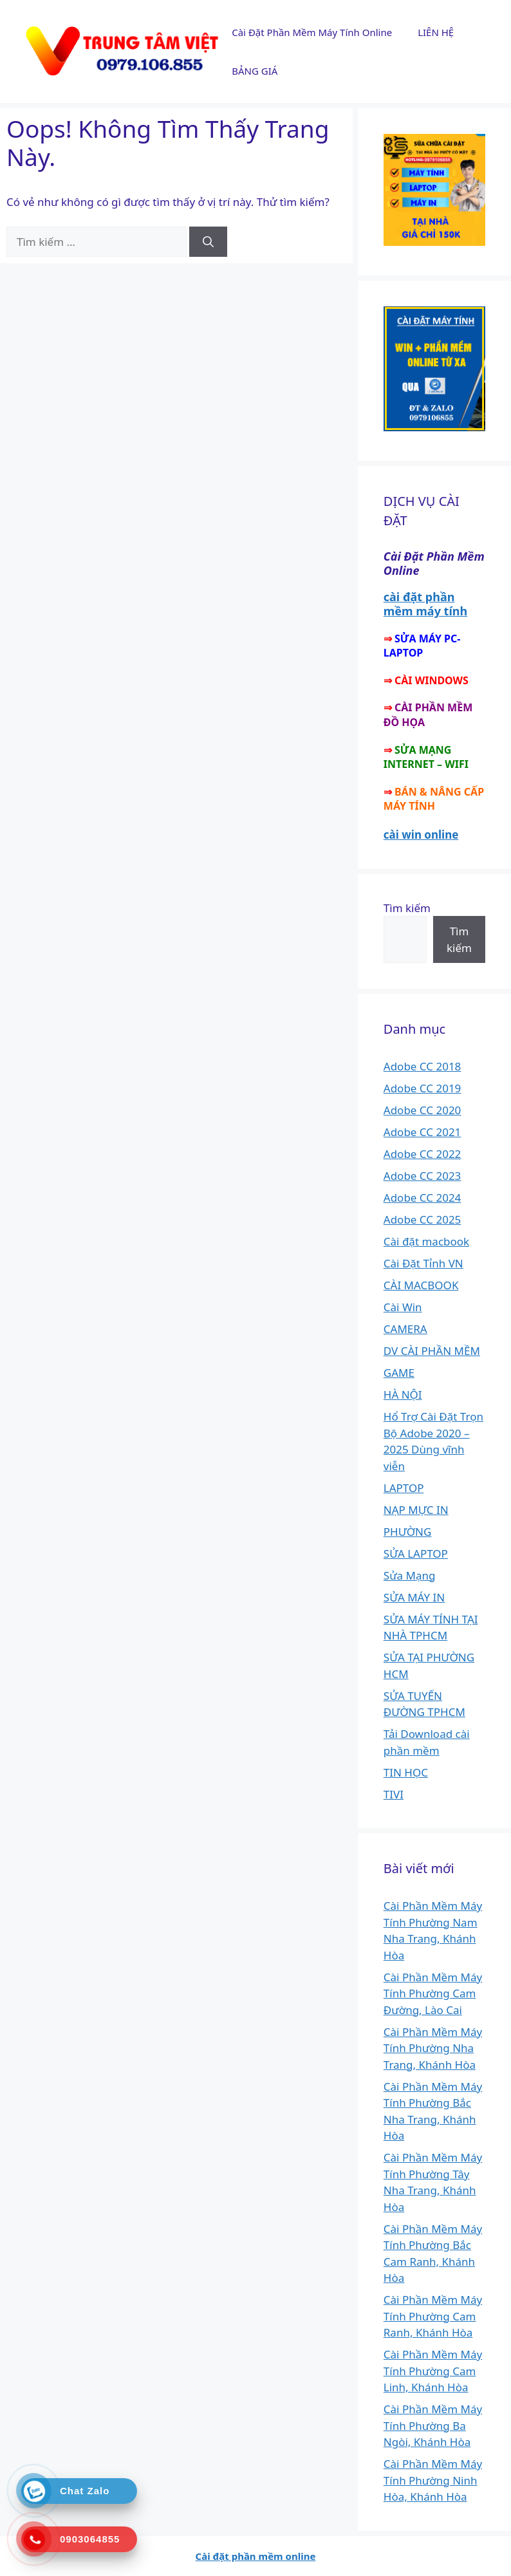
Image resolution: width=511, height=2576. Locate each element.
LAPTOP (404, 1487)
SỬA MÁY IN (414, 1597)
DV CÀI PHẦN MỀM (432, 1350)
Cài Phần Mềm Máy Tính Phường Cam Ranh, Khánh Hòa (433, 2316)
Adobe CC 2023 (422, 1175)
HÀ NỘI (403, 1394)
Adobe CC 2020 (422, 1110)
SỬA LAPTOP (416, 1553)
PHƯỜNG (408, 1531)
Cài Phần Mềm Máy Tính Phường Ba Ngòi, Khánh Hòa (433, 2425)
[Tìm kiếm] (208, 242)
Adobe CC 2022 (422, 1153)
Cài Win (403, 1307)
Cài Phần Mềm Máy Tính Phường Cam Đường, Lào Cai (433, 1993)
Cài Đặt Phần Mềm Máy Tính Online (312, 32)
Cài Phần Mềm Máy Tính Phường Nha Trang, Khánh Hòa (433, 2048)
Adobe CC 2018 (422, 1066)
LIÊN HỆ (436, 32)
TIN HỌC (406, 1772)
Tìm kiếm (407, 908)
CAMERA (405, 1328)
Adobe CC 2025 (422, 1219)
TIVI (394, 1794)
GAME (399, 1372)
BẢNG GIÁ (254, 70)
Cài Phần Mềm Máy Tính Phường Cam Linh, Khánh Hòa (433, 2370)
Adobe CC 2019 (422, 1088)
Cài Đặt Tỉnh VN (423, 1263)
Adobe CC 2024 (422, 1197)
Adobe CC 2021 (422, 1132)
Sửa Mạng (410, 1575)
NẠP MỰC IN (416, 1509)
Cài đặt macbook (426, 1241)
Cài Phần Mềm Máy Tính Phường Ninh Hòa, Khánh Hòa (433, 2480)
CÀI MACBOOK (421, 1285)
